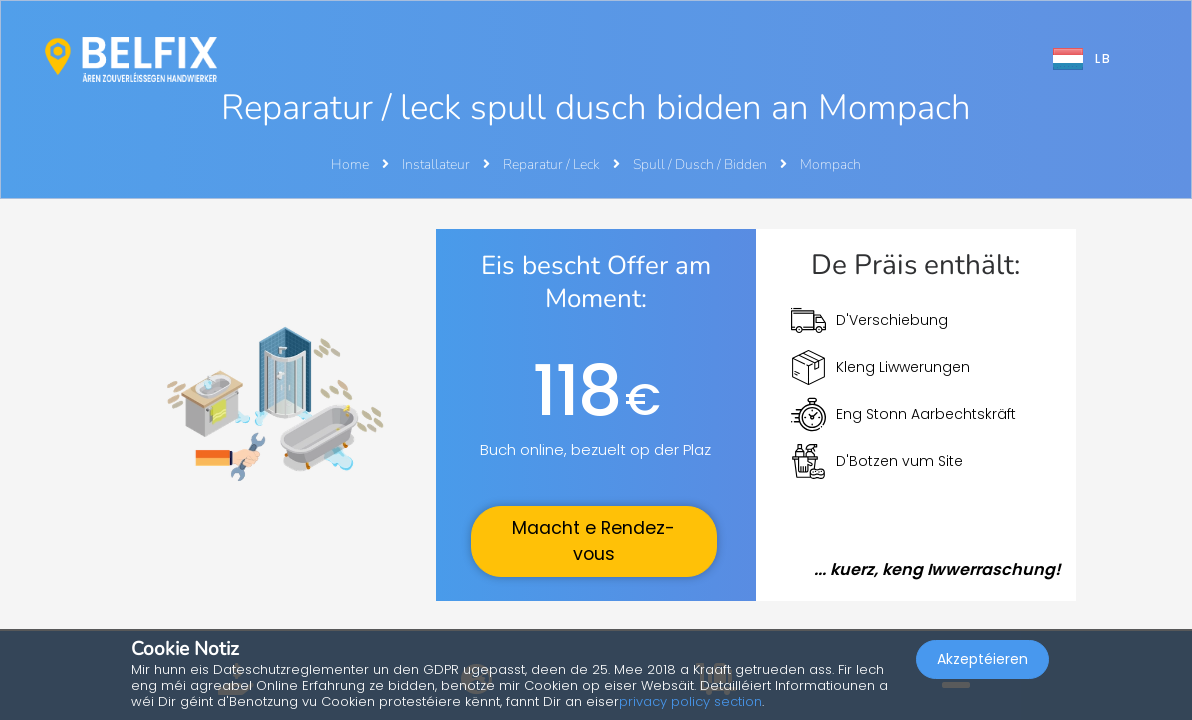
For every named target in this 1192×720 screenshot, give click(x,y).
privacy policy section (690, 701)
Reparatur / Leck (553, 164)
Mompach (830, 164)
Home (350, 164)
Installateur (437, 164)
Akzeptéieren (982, 666)
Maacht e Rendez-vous (593, 541)
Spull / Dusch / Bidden (701, 164)
